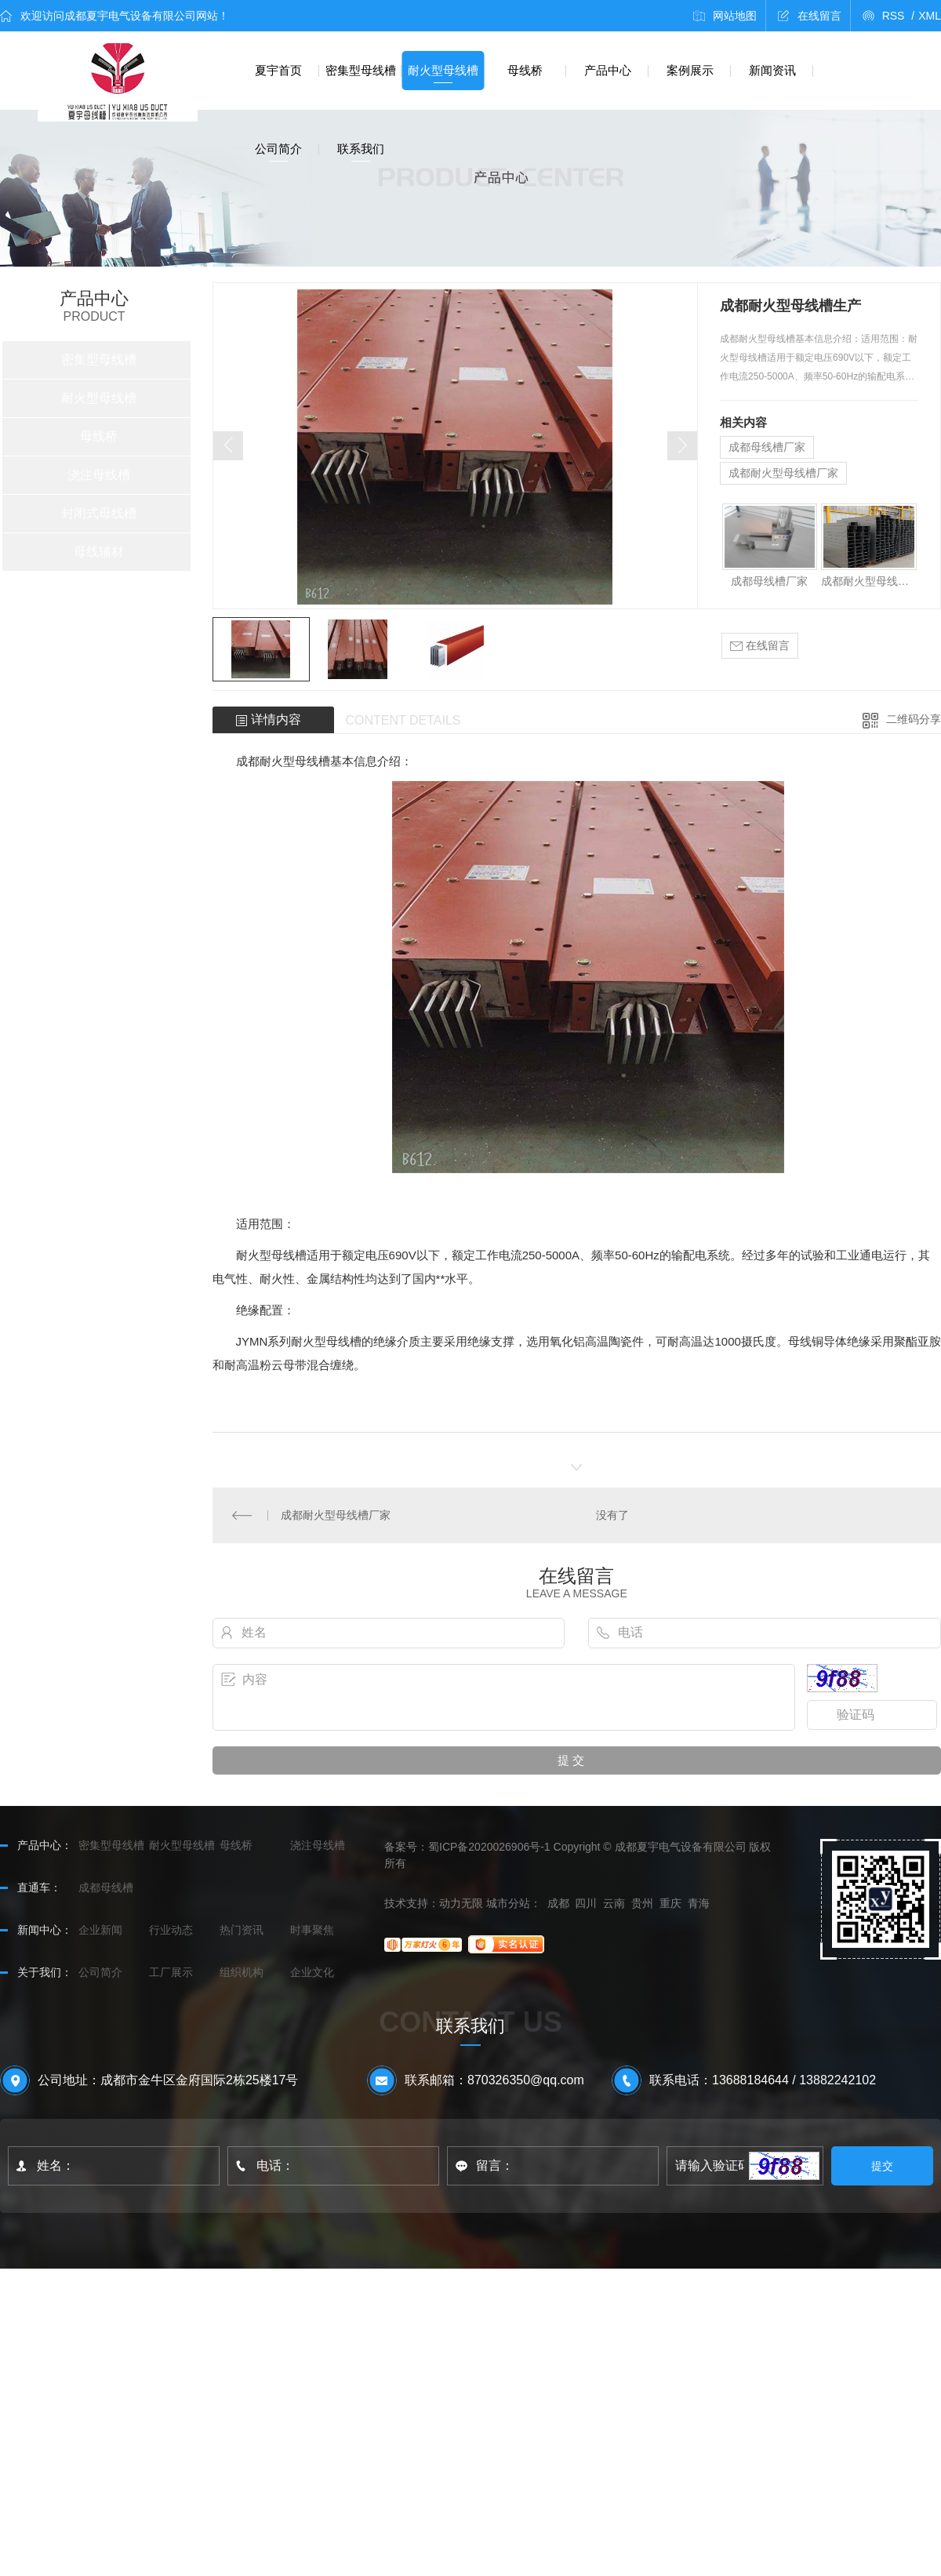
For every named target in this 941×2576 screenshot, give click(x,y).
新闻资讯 (772, 70)
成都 (558, 1903)
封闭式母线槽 (98, 513)
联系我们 (360, 148)
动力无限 (461, 1903)
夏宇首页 (278, 70)
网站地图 (735, 15)
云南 (614, 1903)
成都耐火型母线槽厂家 (783, 473)
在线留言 (819, 15)
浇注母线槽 (98, 474)
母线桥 (525, 70)
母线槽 (312, 761)
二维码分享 (913, 719)
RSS (898, 15)
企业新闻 (100, 1930)
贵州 (642, 1903)
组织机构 (241, 1972)
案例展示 (690, 70)
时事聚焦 (312, 1930)
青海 (699, 1903)
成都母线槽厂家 (766, 447)
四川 (586, 1903)
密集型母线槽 (360, 70)
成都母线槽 (105, 1887)
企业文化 (312, 1972)
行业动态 (171, 1930)
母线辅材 (99, 551)
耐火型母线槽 (443, 70)
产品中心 (607, 70)
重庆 (670, 1903)
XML (929, 15)
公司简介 (278, 148)
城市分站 (508, 1903)
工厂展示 (171, 1972)
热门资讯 (241, 1930)
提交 (882, 2166)
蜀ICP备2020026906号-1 (489, 1846)
